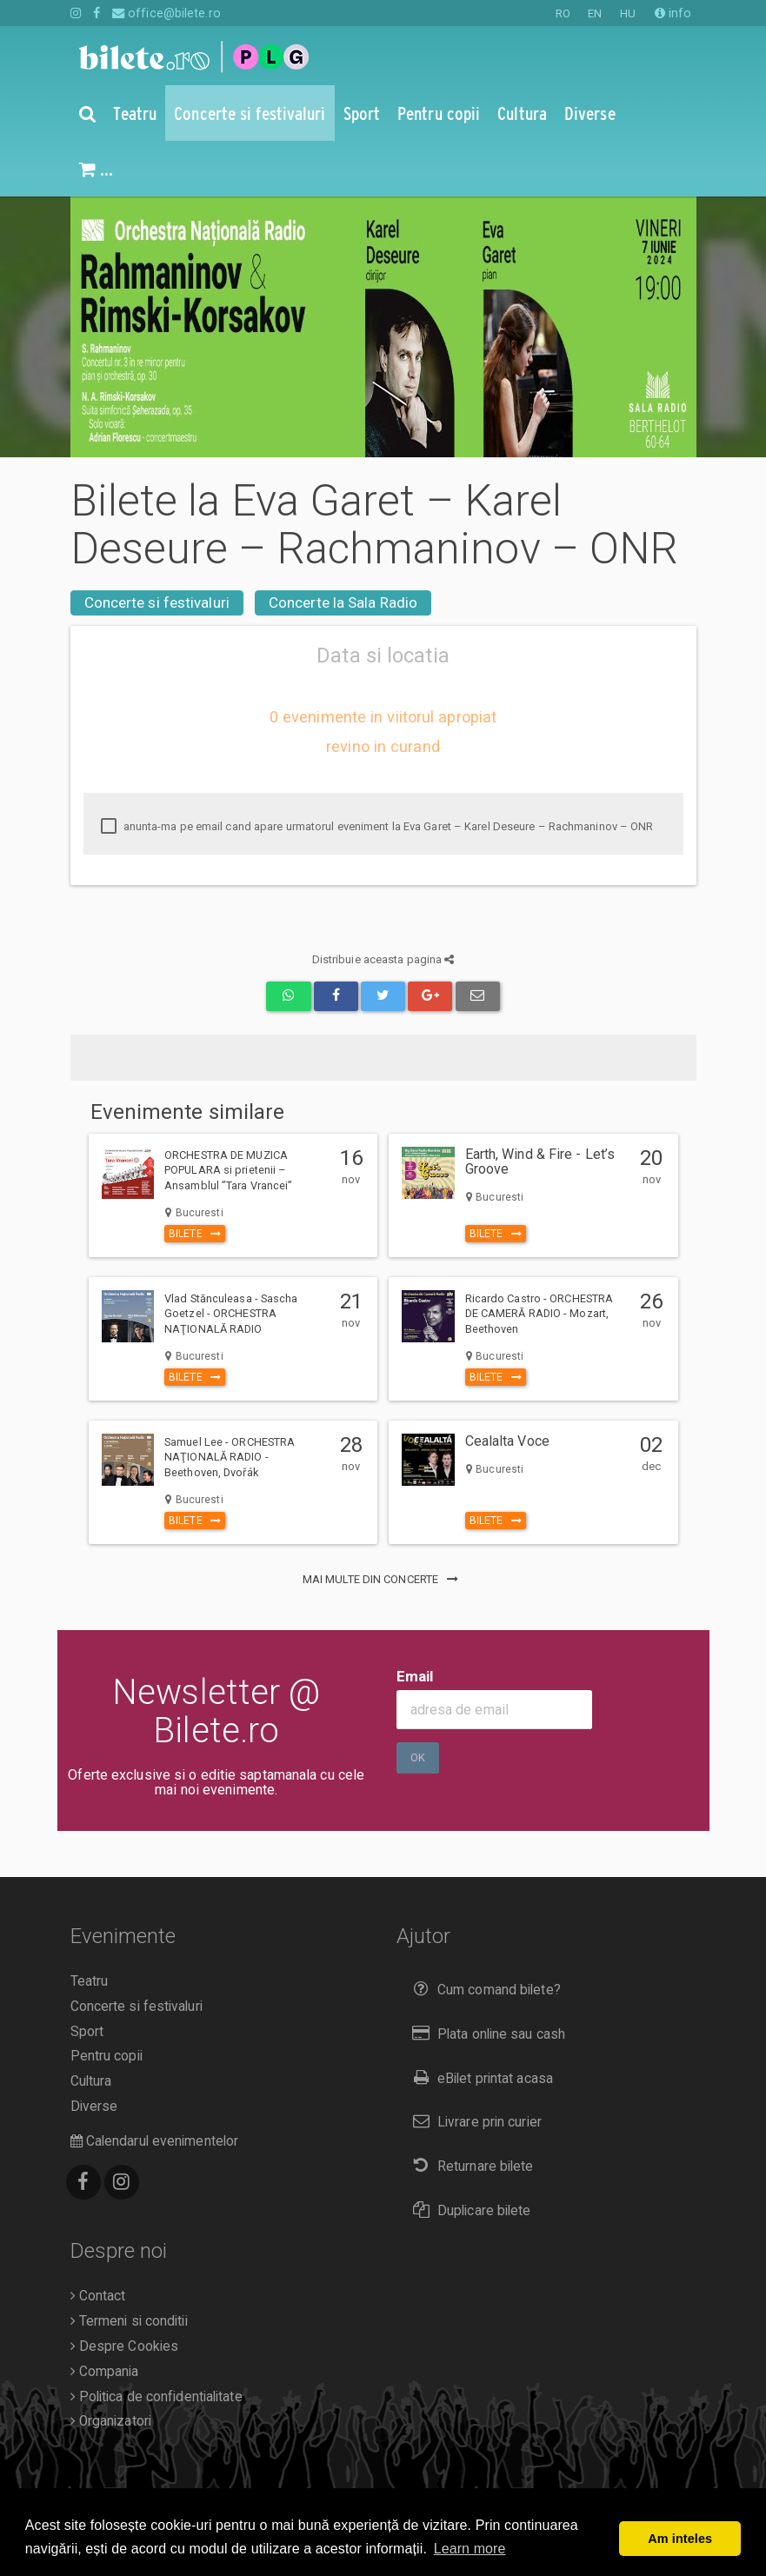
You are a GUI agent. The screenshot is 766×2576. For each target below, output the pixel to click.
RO (563, 13)
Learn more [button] (470, 2548)
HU (628, 13)
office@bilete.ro (166, 13)
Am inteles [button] (680, 2539)
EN (595, 13)
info (673, 13)
